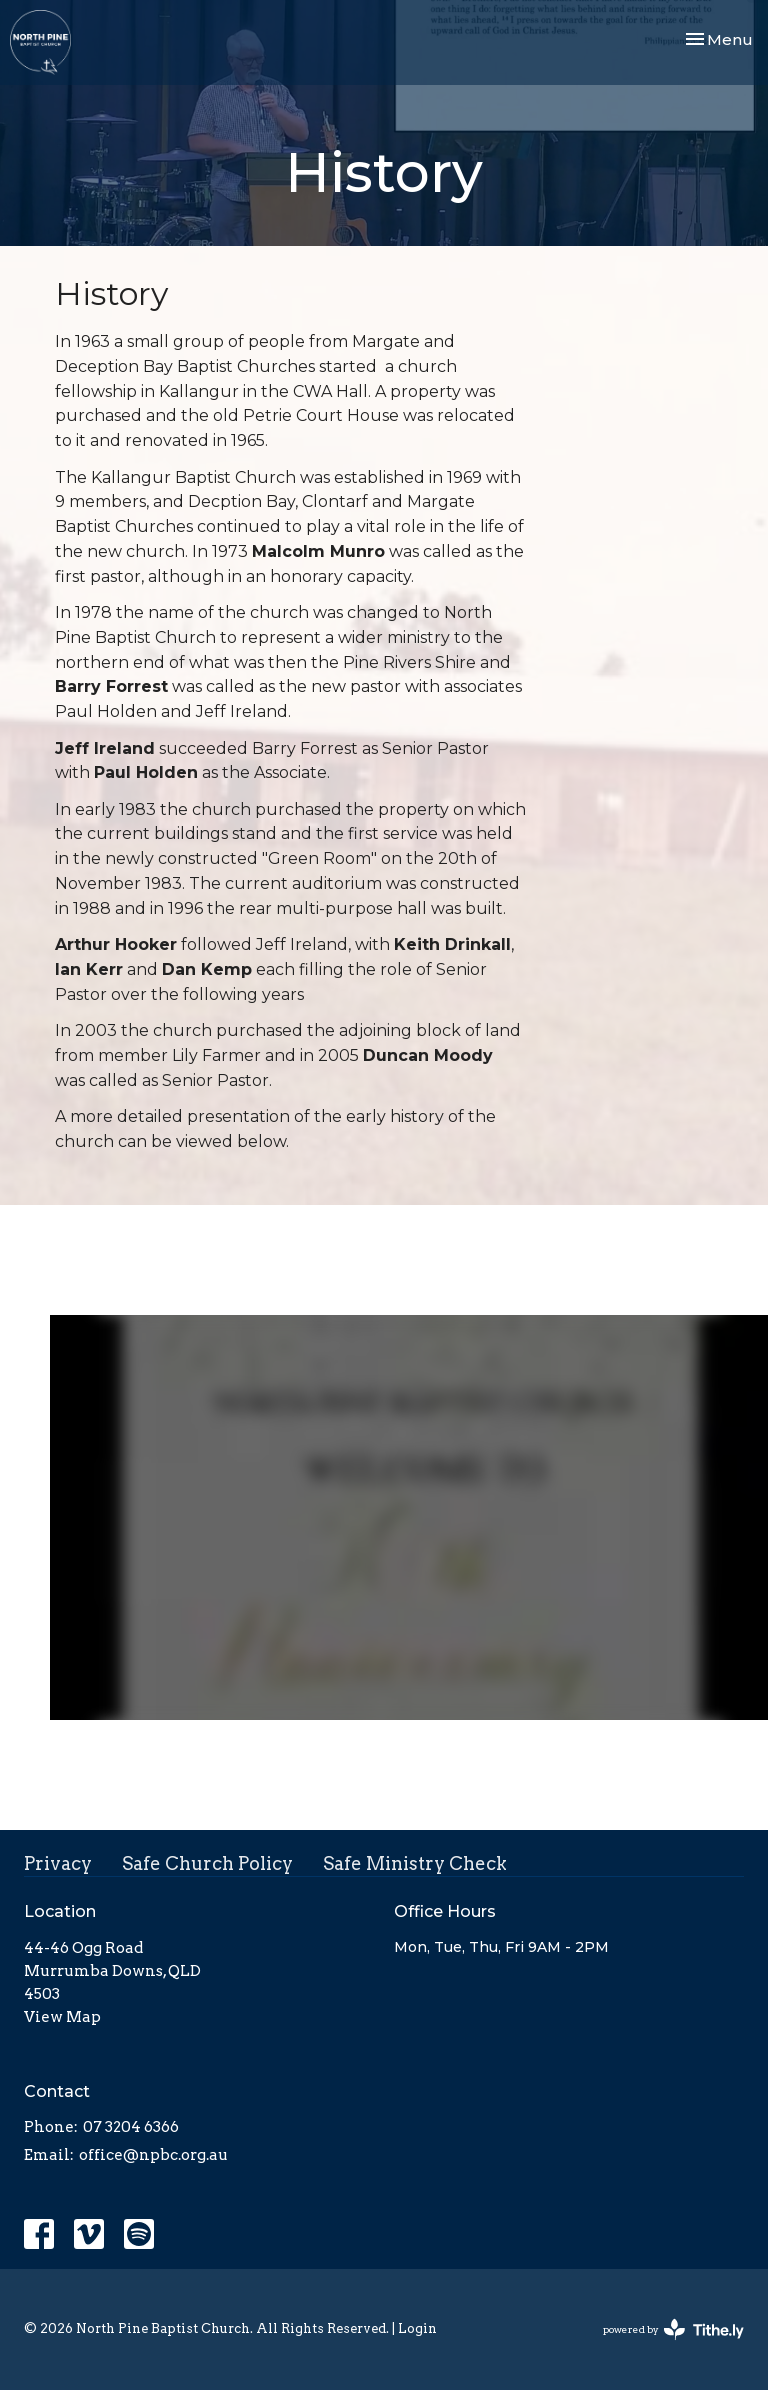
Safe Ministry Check (415, 1863)
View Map (62, 2017)
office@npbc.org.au (153, 2155)
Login (417, 2328)
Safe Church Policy (207, 1863)
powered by (673, 2329)
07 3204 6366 (131, 2127)
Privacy (58, 1863)
